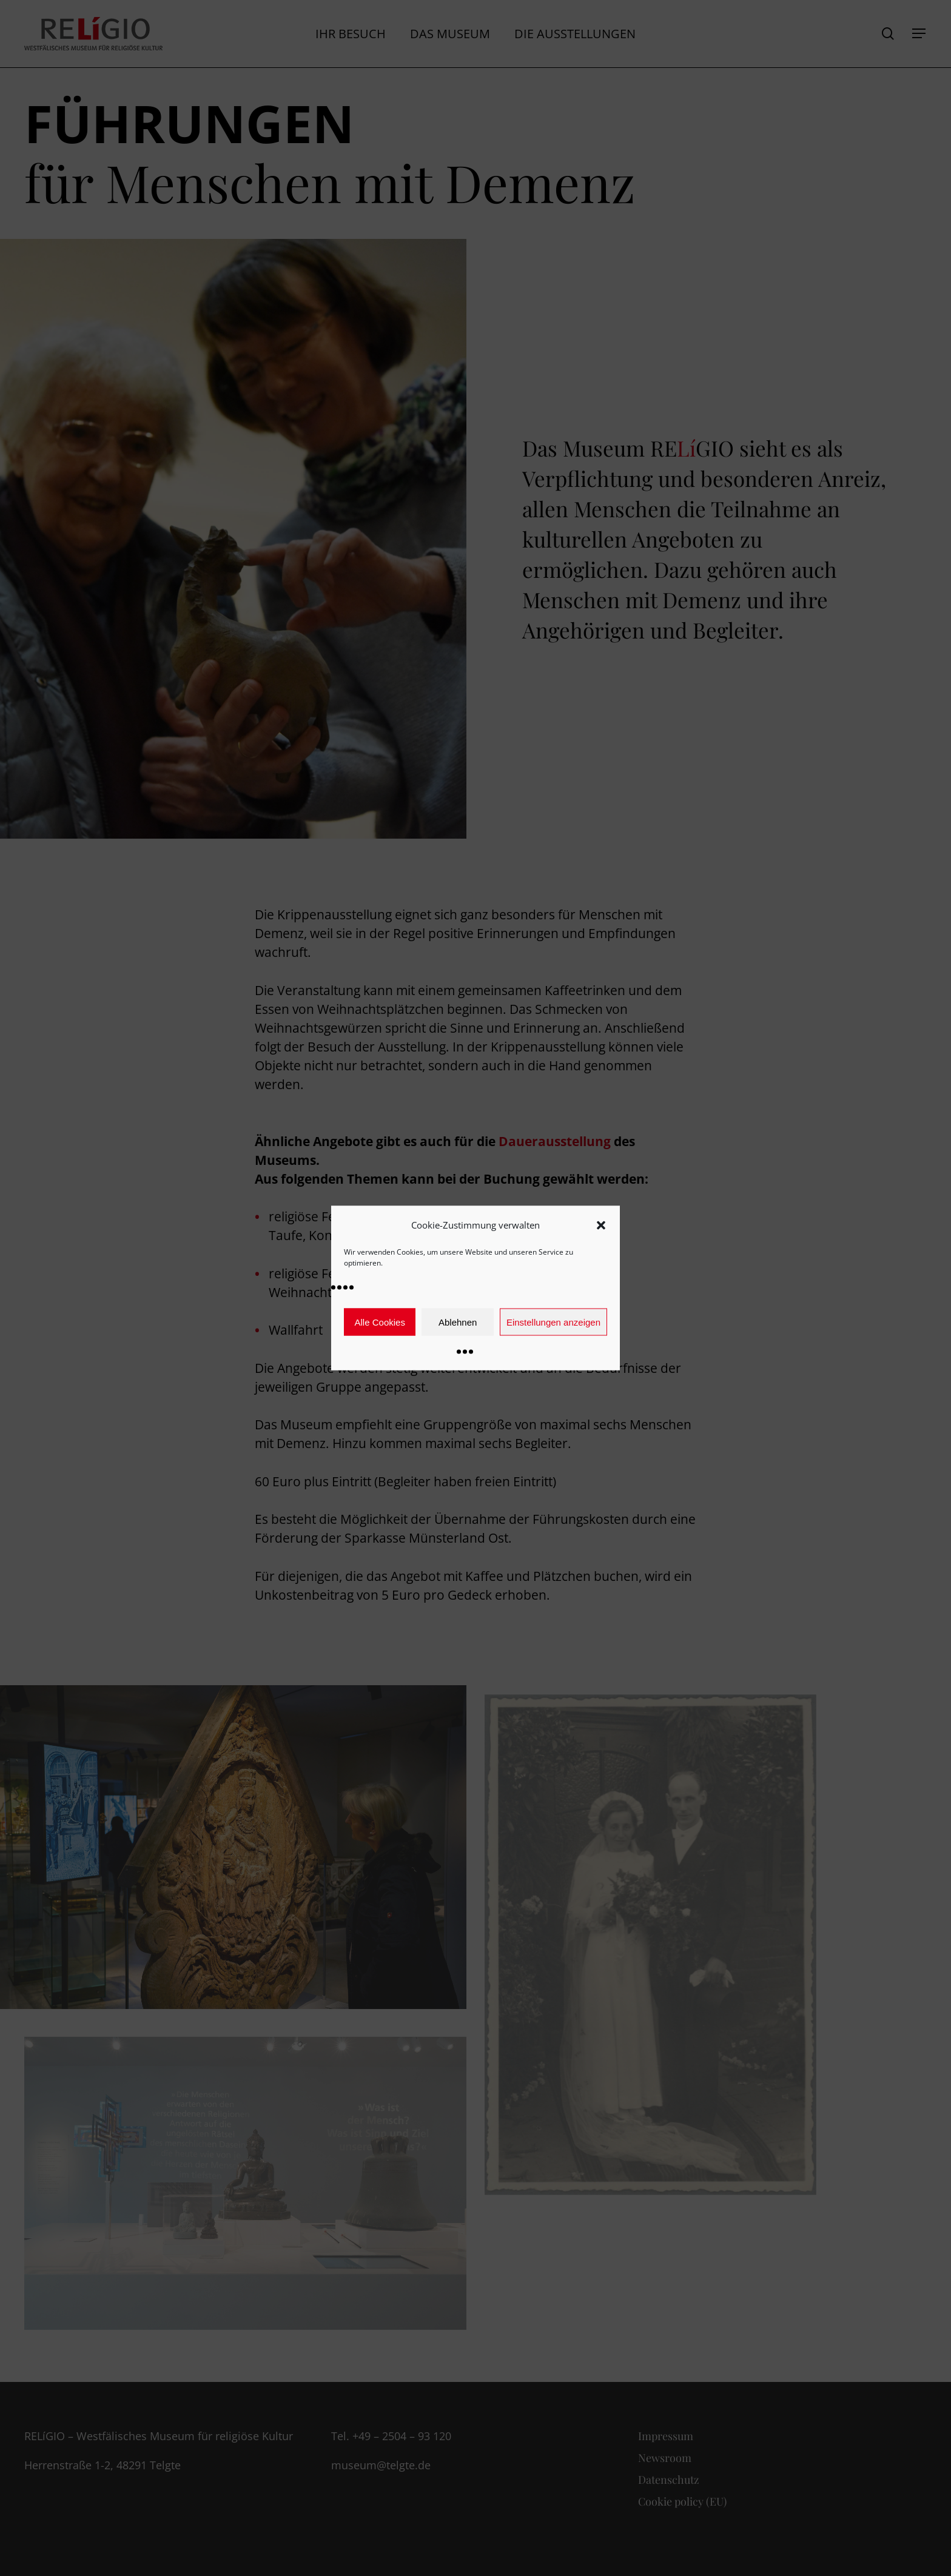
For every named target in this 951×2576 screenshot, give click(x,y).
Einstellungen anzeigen (553, 1322)
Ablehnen (458, 1322)
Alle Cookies (380, 1322)
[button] (601, 1225)
